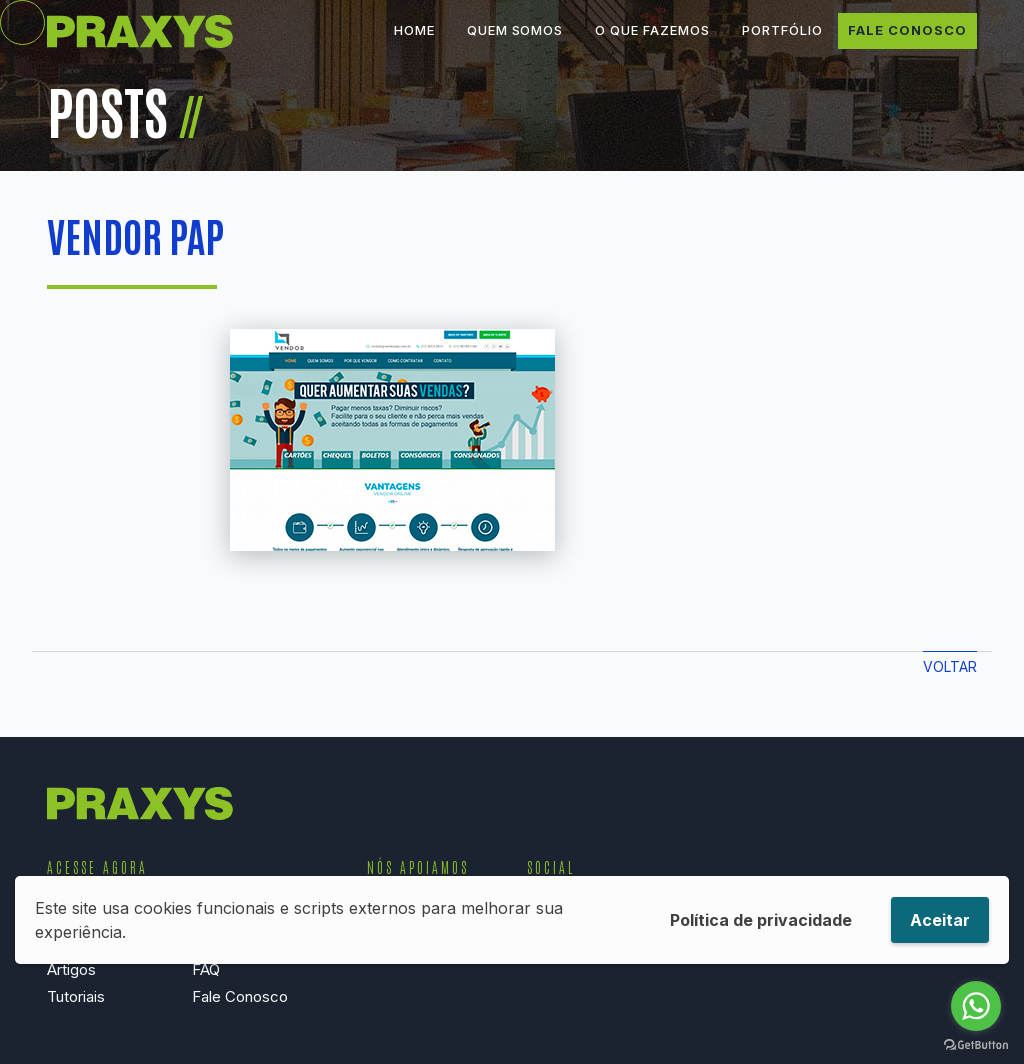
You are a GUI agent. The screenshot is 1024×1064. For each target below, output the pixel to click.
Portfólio (782, 45)
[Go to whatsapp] (976, 1006)
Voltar (950, 666)
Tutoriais (76, 996)
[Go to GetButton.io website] (976, 1044)
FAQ (206, 969)
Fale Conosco (907, 45)
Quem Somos (515, 45)
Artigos (71, 969)
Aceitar (940, 920)
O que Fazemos (652, 45)
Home (414, 45)
